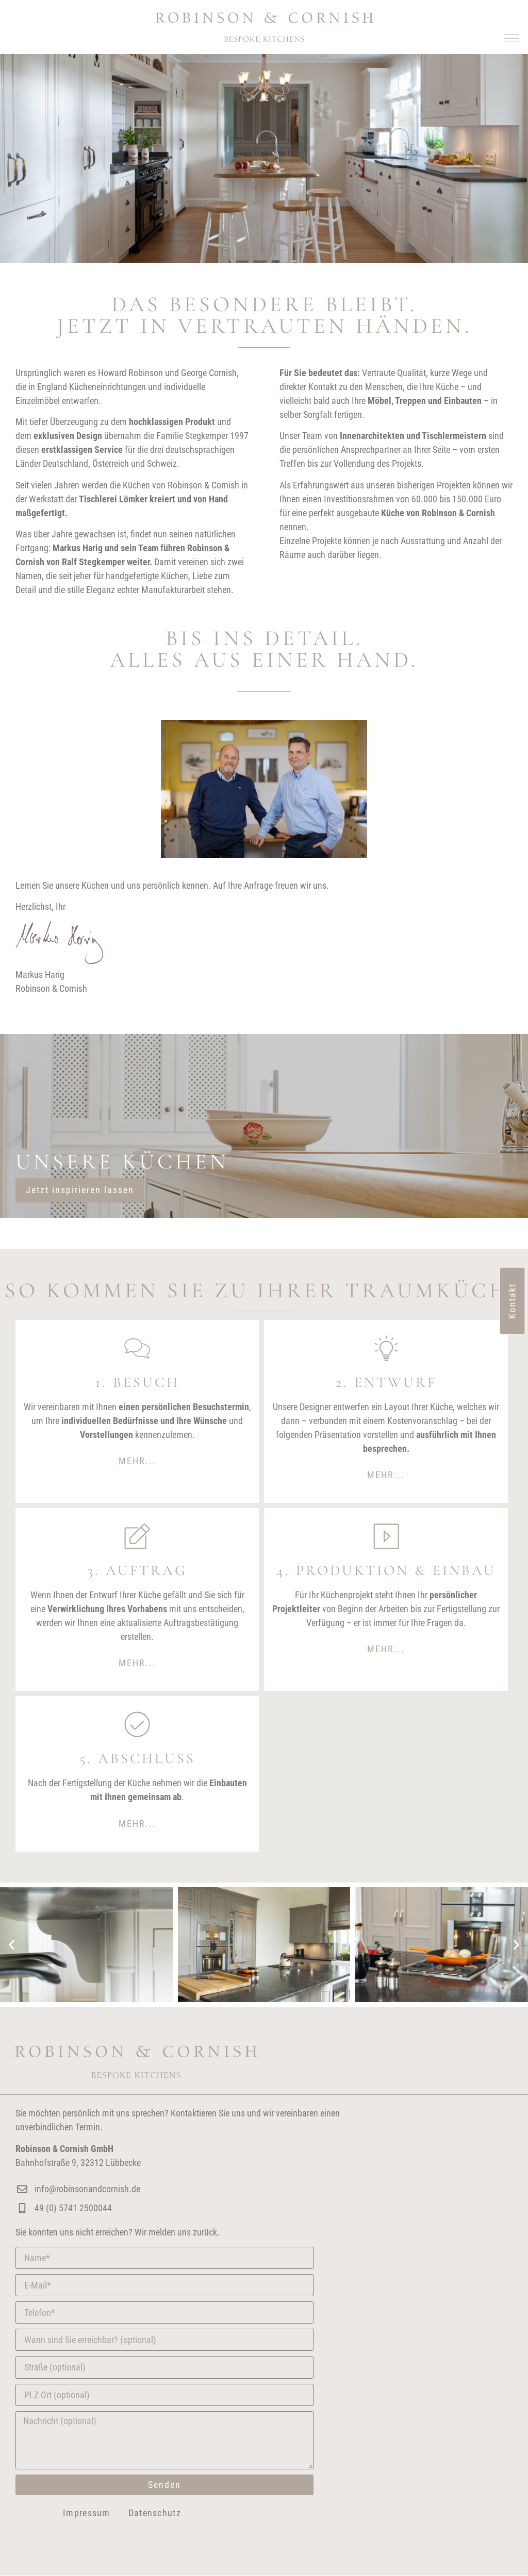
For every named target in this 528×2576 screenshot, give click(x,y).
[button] (511, 37)
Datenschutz (154, 2512)
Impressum (86, 2512)
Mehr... (137, 1460)
